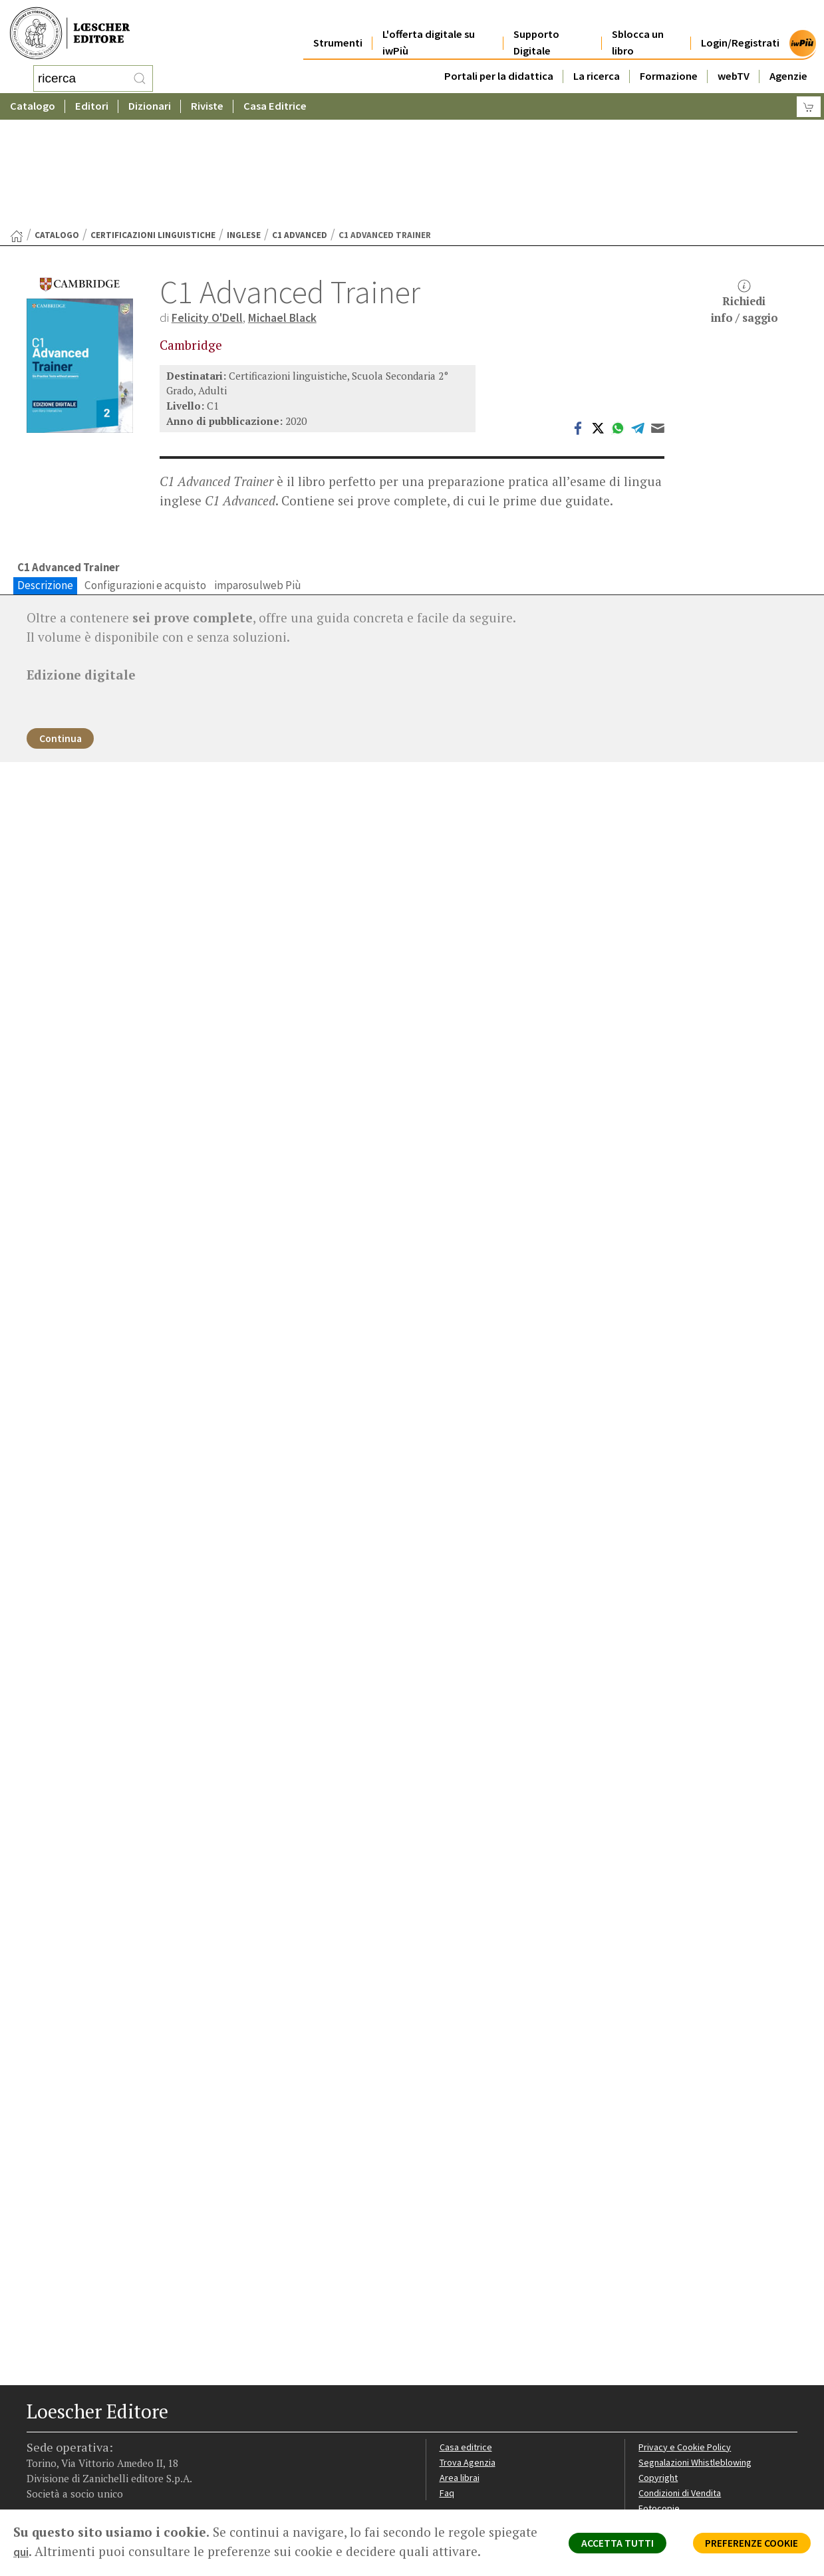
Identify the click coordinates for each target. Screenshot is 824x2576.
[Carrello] (808, 103)
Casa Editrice (275, 103)
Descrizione (45, 480)
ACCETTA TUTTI (591, 2546)
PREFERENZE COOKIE (741, 2546)
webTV (734, 61)
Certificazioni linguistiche (152, 128)
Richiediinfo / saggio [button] (744, 196)
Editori (91, 103)
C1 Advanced (299, 128)
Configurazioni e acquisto (145, 480)
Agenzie (788, 61)
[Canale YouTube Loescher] (108, 2484)
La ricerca (596, 61)
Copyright (659, 2390)
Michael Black (292, 211)
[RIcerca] (139, 76)
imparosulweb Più (257, 480)
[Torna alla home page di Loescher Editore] (70, 31)
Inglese (244, 128)
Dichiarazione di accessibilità (698, 2438)
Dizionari (149, 103)
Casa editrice (467, 2359)
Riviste (207, 103)
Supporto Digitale (536, 28)
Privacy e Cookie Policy (687, 2359)
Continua (66, 637)
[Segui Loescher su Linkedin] (84, 2484)
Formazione (669, 61)
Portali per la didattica (498, 61)
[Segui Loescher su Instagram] (61, 2484)
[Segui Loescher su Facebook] (38, 2484)
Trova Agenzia (469, 2374)
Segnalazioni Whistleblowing (698, 2374)
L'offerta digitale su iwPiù (428, 28)
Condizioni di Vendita (682, 2406)
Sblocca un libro (638, 28)
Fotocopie (660, 2422)
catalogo (57, 128)
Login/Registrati (740, 28)
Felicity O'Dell (210, 211)
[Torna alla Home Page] (16, 129)
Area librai (460, 2390)
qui (73, 2551)
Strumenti (337, 28)
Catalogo (32, 103)
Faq (447, 2406)
